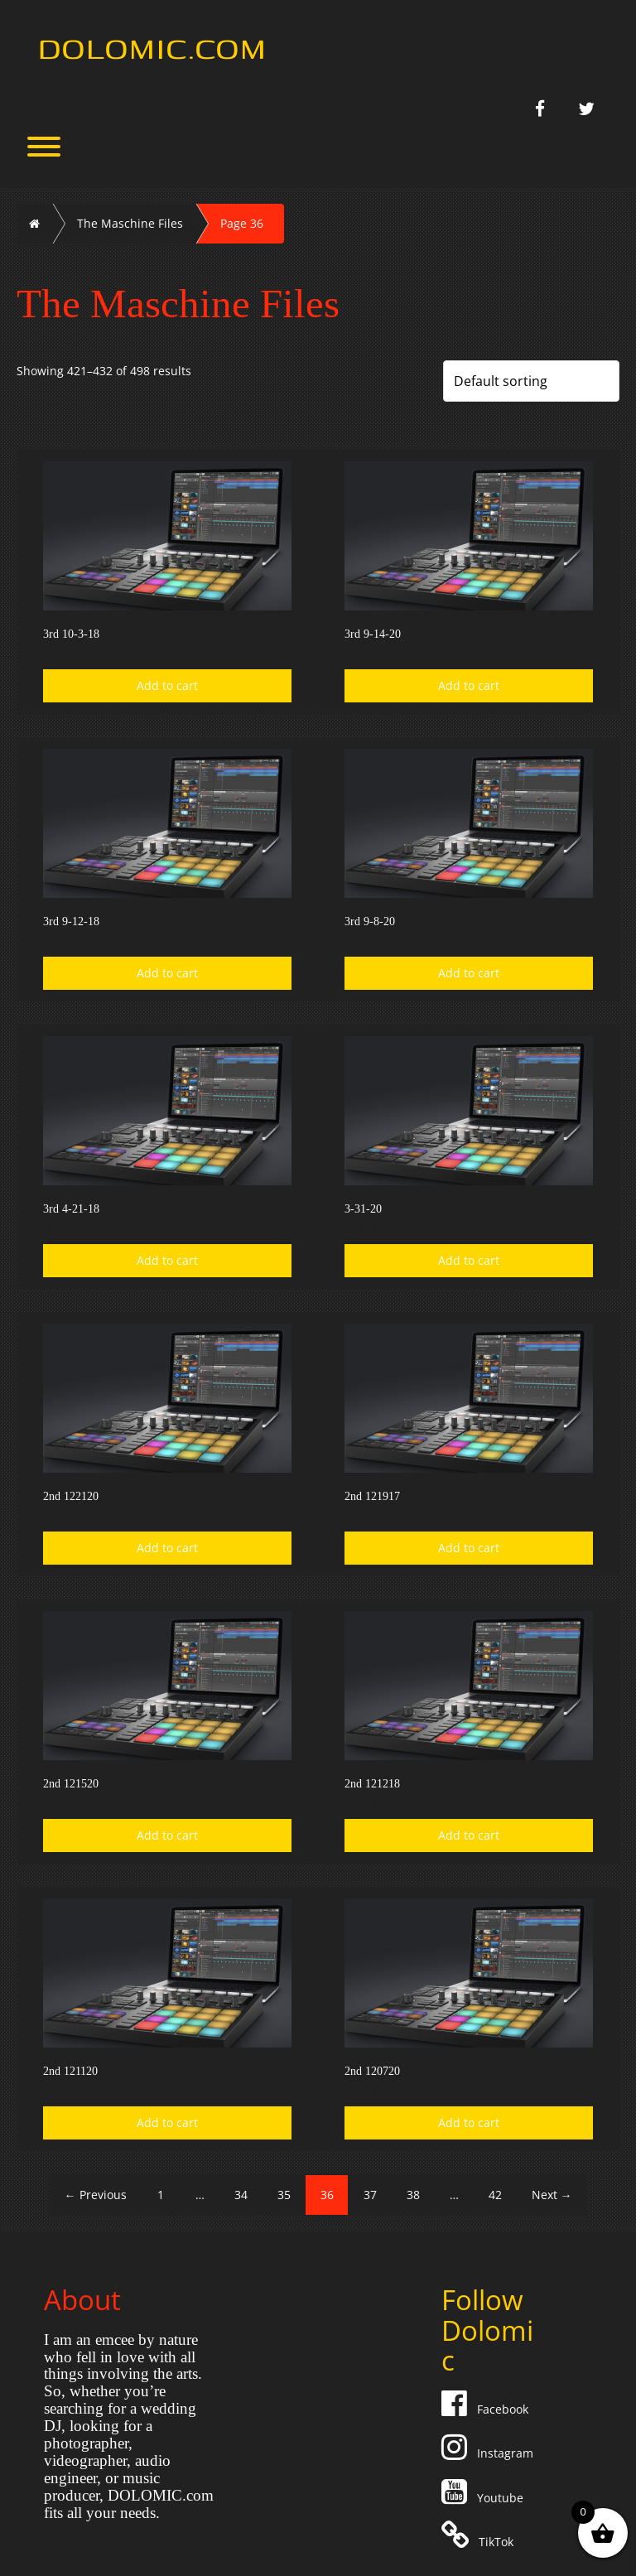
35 (284, 2194)
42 (495, 2194)
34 (241, 2194)
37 (370, 2194)
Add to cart (167, 685)
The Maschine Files (130, 223)
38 (413, 2194)
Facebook (486, 2409)
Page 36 (241, 223)
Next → (552, 2194)
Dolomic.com (152, 46)
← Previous (96, 2194)
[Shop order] (531, 381)
